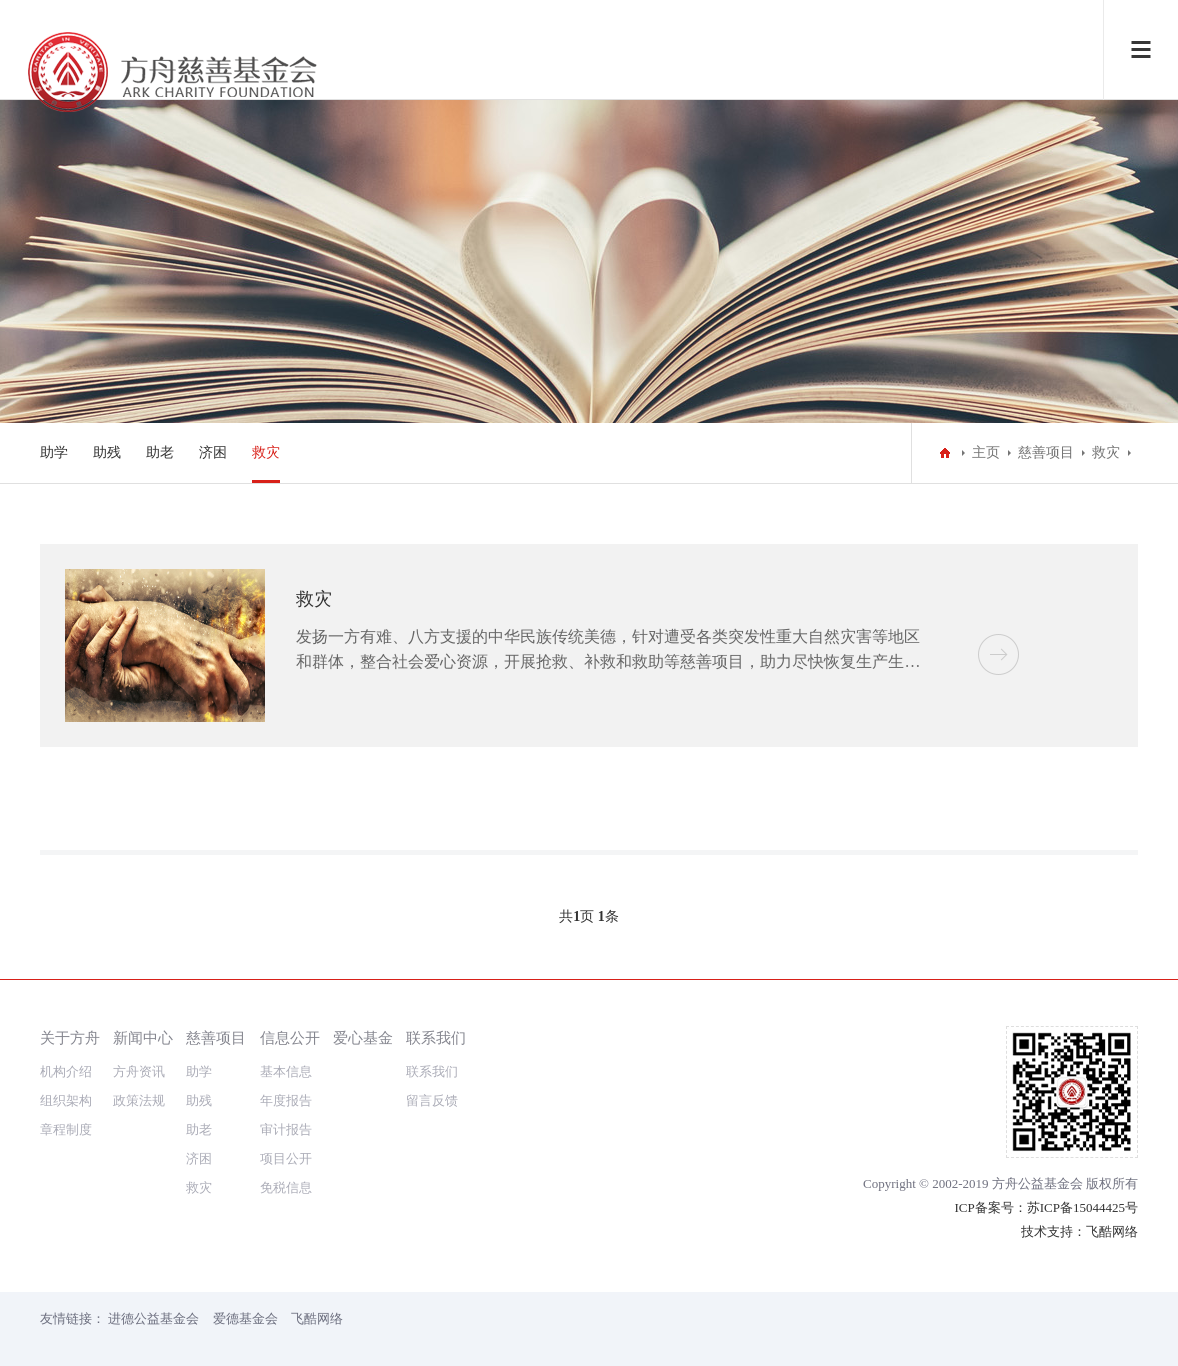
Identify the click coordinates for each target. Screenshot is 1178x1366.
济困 (213, 452)
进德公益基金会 (153, 1318)
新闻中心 (143, 1037)
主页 (986, 452)
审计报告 (286, 1129)
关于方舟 (70, 1037)
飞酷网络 (1112, 1231)
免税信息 (286, 1187)
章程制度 (66, 1129)
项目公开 (286, 1158)
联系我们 (436, 1037)
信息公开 (290, 1037)
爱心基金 (363, 1037)
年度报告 (286, 1100)
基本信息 (286, 1071)
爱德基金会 (245, 1318)
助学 (54, 452)
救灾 (266, 452)
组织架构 (66, 1100)
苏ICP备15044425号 (1082, 1207)
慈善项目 (1046, 452)
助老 (160, 452)
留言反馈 (432, 1100)
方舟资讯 (139, 1071)
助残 (107, 452)
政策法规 (139, 1100)
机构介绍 (66, 1071)
